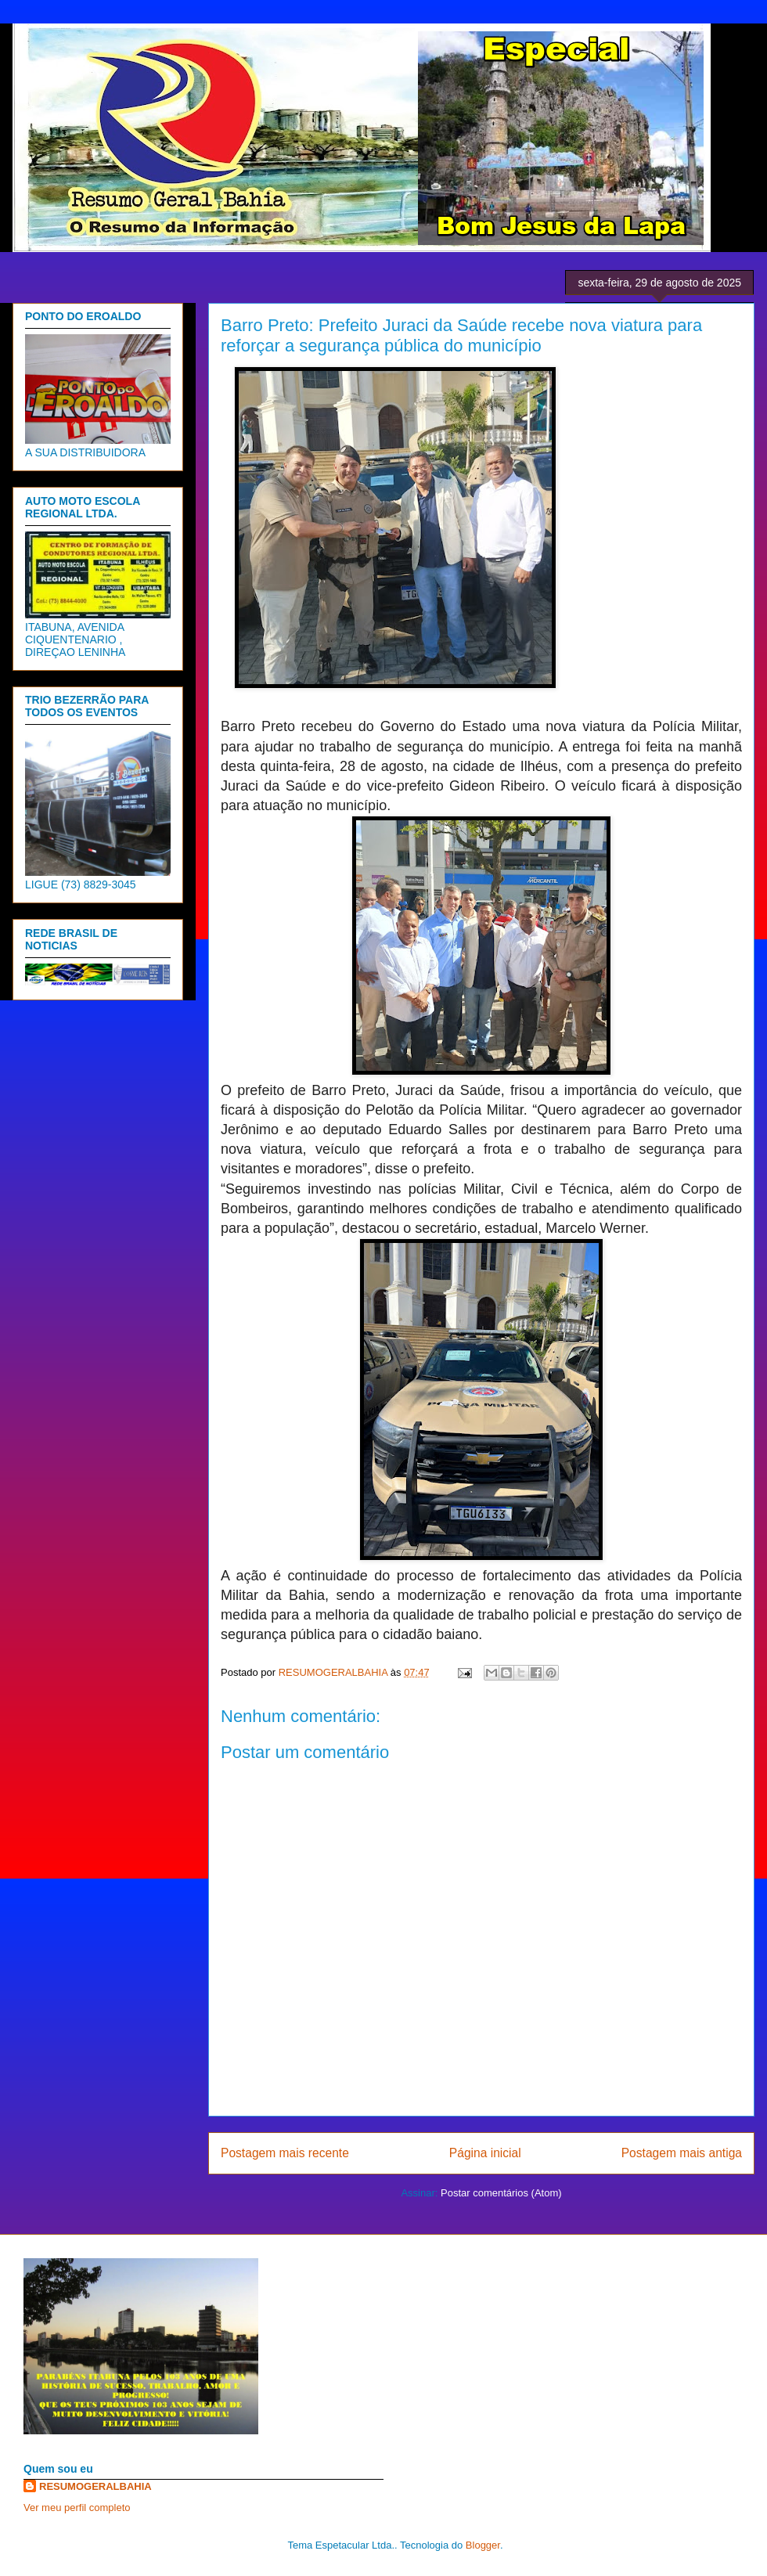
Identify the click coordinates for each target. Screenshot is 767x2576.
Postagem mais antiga (681, 2153)
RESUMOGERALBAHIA (95, 2486)
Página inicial (485, 2153)
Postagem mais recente (285, 2153)
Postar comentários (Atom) (501, 2193)
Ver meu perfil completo (77, 2507)
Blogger (483, 2545)
